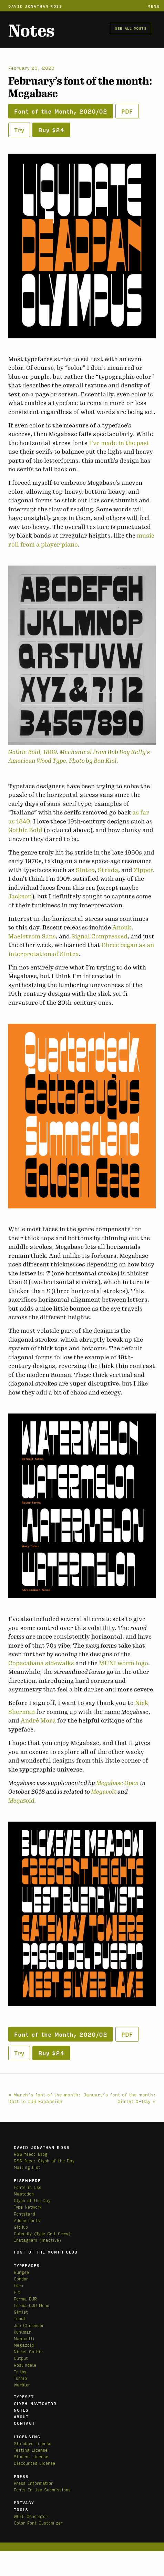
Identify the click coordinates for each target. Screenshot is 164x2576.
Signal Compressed (99, 936)
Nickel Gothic (28, 2351)
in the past (134, 443)
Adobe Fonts (27, 2220)
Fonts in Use (27, 2187)
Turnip (20, 2378)
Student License (31, 2456)
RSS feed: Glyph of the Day (44, 2160)
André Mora (38, 1720)
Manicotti (24, 2338)
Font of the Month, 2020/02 (60, 111)
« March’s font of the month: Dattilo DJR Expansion (44, 2098)
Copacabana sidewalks (41, 1663)
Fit (17, 2292)
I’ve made (103, 443)
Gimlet (21, 2311)
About (21, 2416)
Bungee (21, 2272)
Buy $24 (51, 129)
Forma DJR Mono (31, 2305)
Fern (18, 2285)
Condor (21, 2278)
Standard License (32, 2443)
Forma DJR (25, 2298)
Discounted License (34, 2463)
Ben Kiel (105, 760)
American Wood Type (37, 760)
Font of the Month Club (46, 2251)
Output (21, 2358)
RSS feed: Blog (31, 2154)
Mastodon (24, 2193)
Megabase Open (117, 1782)
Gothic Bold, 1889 (32, 752)
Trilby (20, 2371)
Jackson (20, 896)
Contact (24, 2423)
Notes (31, 31)
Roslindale (25, 2364)
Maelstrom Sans (32, 936)
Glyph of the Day (32, 2200)
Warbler (22, 2384)
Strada (108, 870)
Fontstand (24, 2213)
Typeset (24, 2396)
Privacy (24, 2502)
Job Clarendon (29, 2325)
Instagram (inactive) (37, 2239)
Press (21, 2476)
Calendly (24, 2233)
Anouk (121, 927)
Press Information (33, 2483)
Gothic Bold (25, 830)
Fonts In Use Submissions (42, 2489)
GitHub (21, 2226)
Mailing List (27, 2167)
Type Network (28, 2206)
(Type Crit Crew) (52, 2233)
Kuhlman (22, 2331)
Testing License (31, 2449)
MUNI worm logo (123, 1663)
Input (19, 2318)
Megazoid (21, 1800)
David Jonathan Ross (35, 5)
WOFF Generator (31, 2516)
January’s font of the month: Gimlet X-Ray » (119, 2098)
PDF (127, 111)
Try (19, 129)
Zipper (143, 870)
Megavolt (103, 1791)
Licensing (27, 2436)
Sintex (85, 870)
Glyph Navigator (35, 2403)
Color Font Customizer (38, 2522)
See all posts (130, 28)
